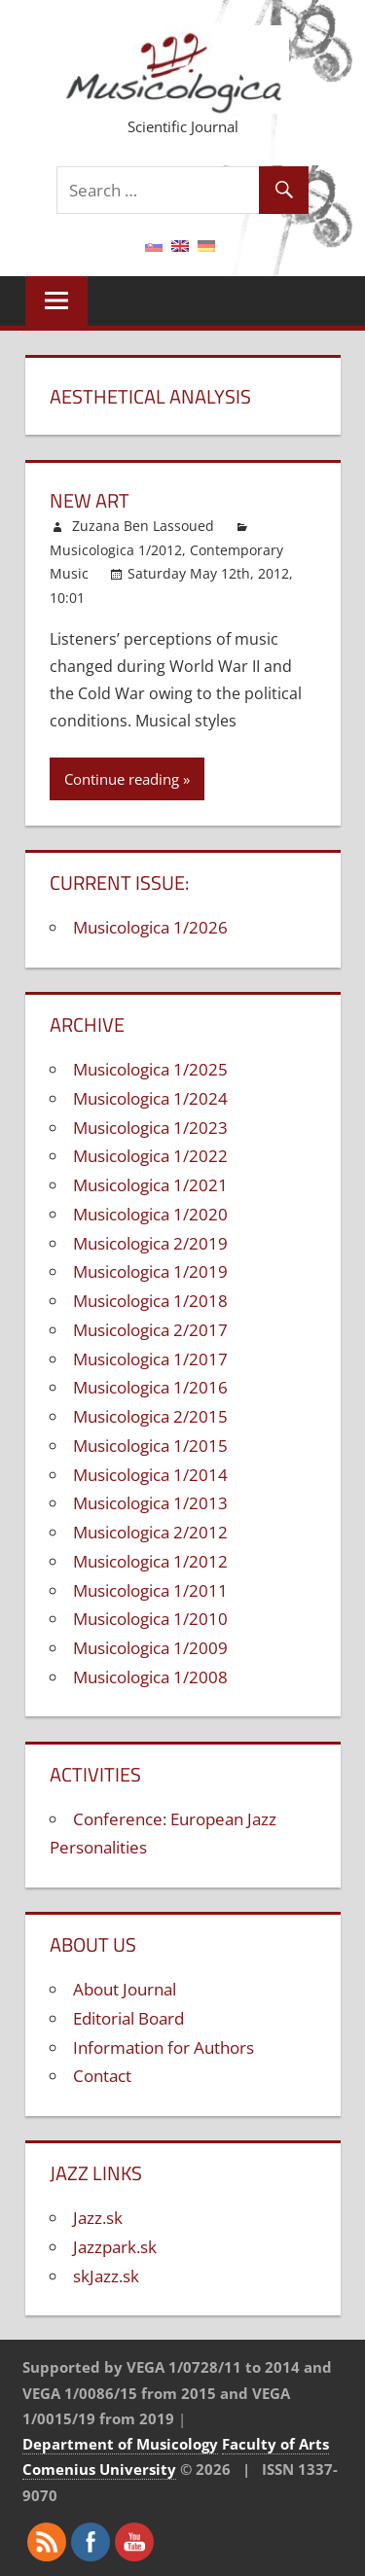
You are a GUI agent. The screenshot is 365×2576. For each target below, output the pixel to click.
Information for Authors (163, 2047)
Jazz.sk (98, 2217)
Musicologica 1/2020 (150, 1214)
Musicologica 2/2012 (150, 1532)
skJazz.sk (106, 2276)
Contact (102, 2075)
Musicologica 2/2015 (150, 1416)
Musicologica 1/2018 (150, 1300)
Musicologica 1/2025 (150, 1069)
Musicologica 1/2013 (150, 1503)
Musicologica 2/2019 (150, 1243)
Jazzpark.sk (115, 2247)
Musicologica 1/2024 (150, 1098)
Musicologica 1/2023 (150, 1127)
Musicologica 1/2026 (150, 927)
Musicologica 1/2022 (150, 1156)
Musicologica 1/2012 (116, 550)
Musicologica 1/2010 (150, 1618)
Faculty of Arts (275, 2443)
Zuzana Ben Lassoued (143, 525)
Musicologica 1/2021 (150, 1185)
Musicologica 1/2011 (150, 1590)
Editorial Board (128, 2018)
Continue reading (121, 779)
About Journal (124, 1989)
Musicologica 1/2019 (150, 1271)
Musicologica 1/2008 (150, 1677)
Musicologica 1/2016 (150, 1387)
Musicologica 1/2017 (150, 1359)
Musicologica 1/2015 (150, 1445)
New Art (89, 500)
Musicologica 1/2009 (150, 1648)
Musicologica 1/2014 (150, 1475)
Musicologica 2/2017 (150, 1330)
